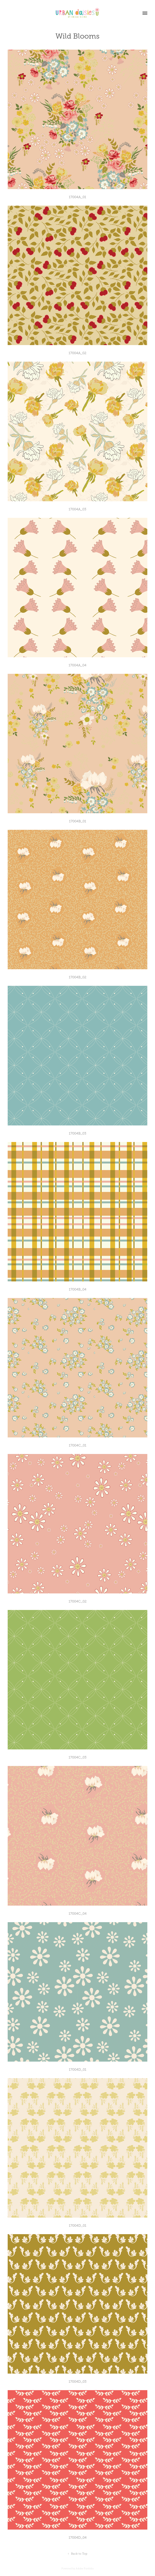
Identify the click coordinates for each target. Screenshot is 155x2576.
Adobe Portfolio (85, 2568)
